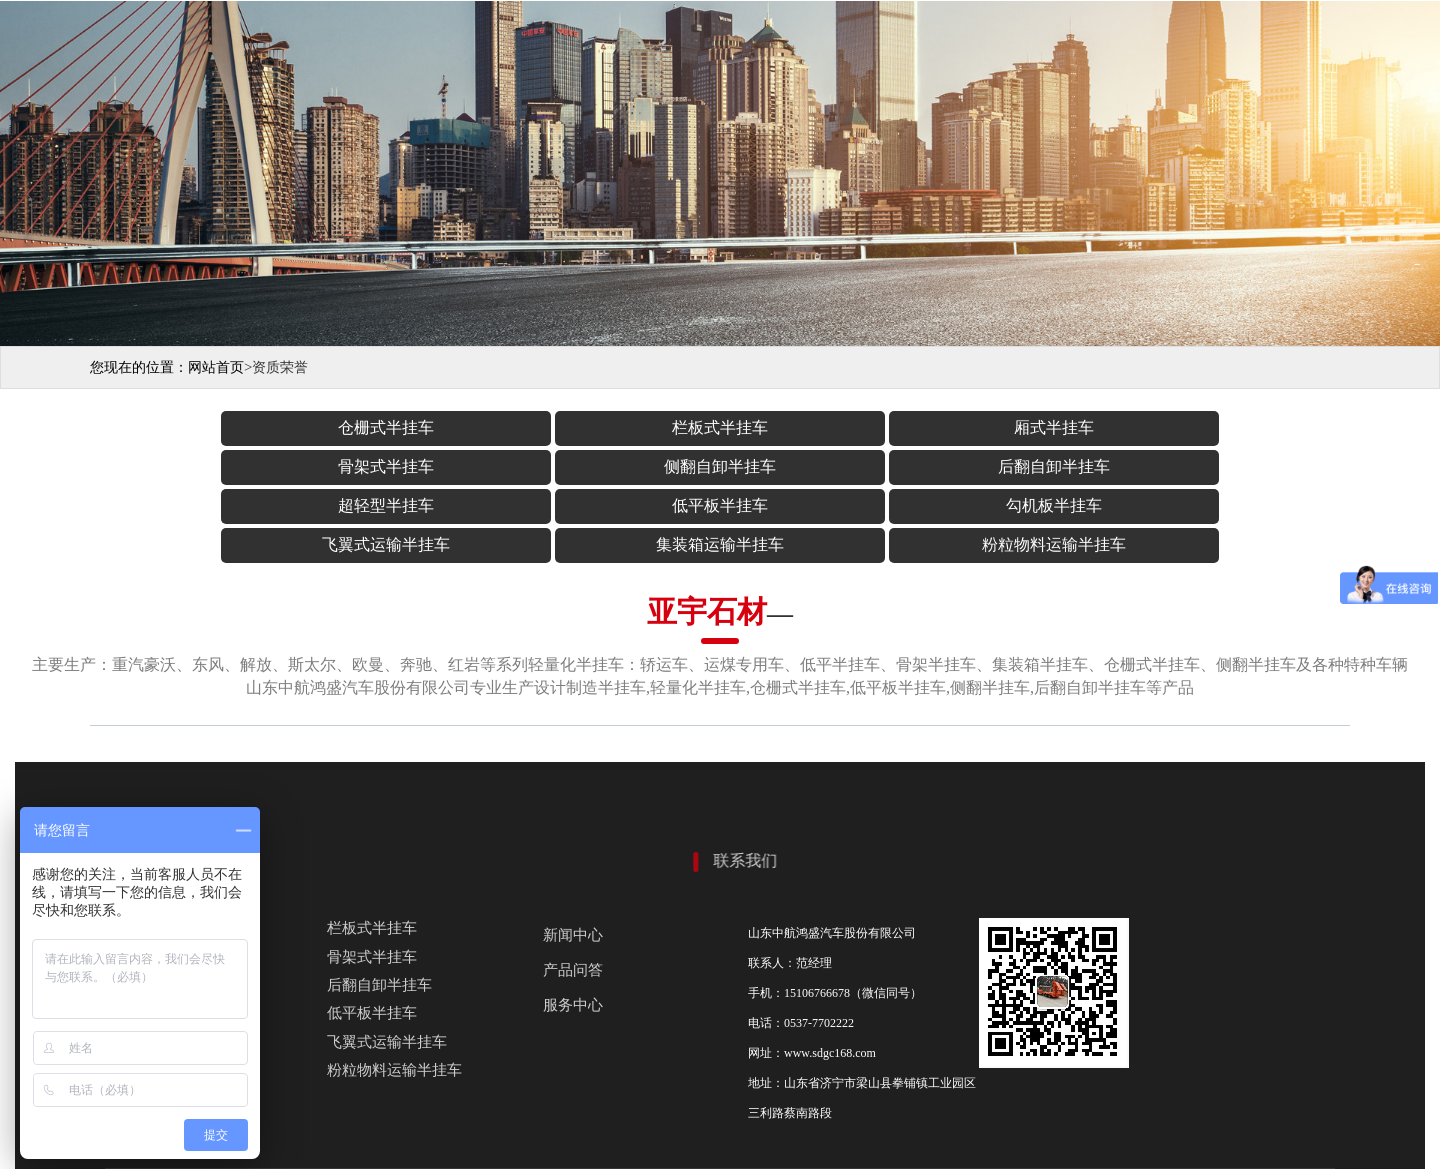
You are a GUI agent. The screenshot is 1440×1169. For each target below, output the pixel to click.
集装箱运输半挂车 (1019, 466)
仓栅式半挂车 (222, 427)
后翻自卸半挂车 (1218, 427)
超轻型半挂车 (222, 466)
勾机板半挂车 (620, 466)
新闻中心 (573, 857)
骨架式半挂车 (820, 427)
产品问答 (573, 892)
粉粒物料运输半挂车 (1218, 466)
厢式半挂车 (620, 427)
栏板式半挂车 (421, 427)
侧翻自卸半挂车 (1019, 427)
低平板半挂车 (421, 466)
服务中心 (573, 927)
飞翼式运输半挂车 (820, 466)
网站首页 (216, 367)
